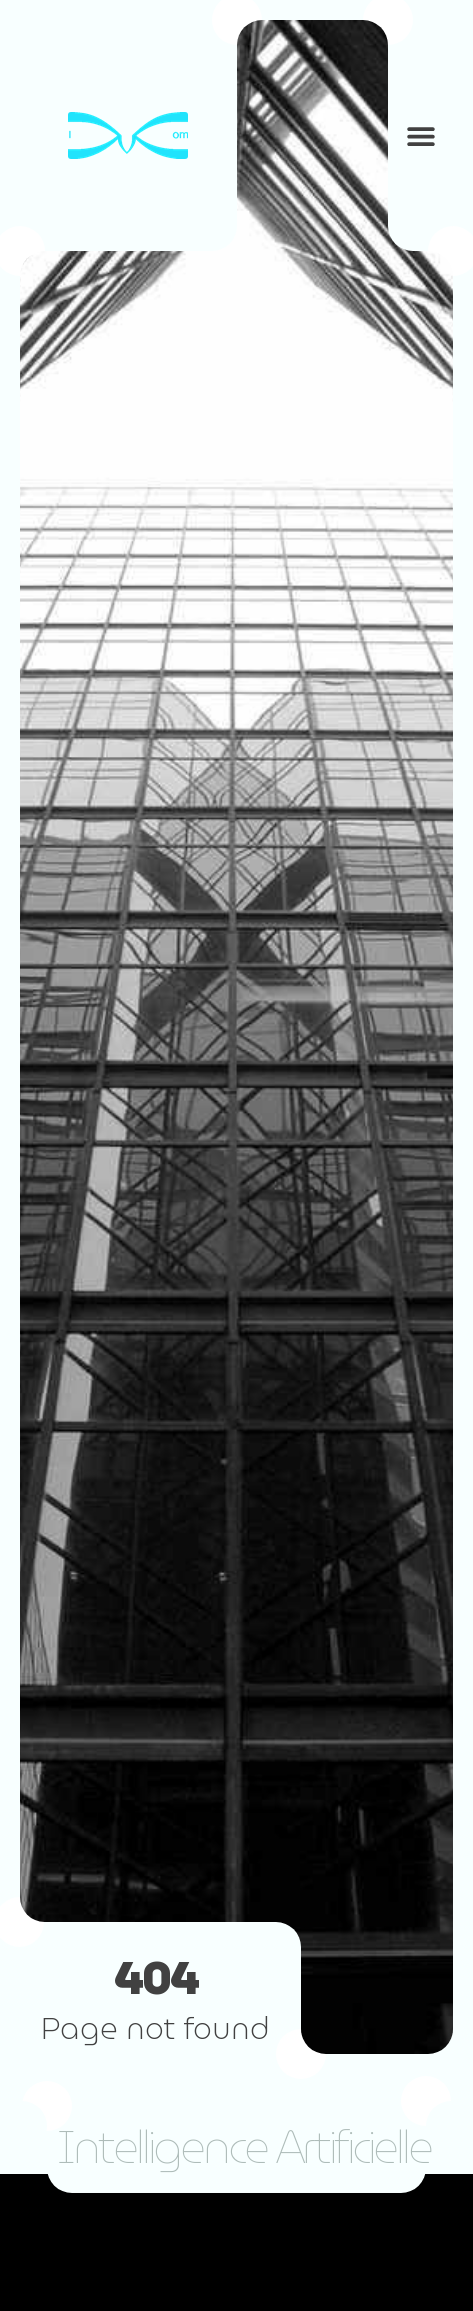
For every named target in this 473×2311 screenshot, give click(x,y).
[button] (420, 135)
